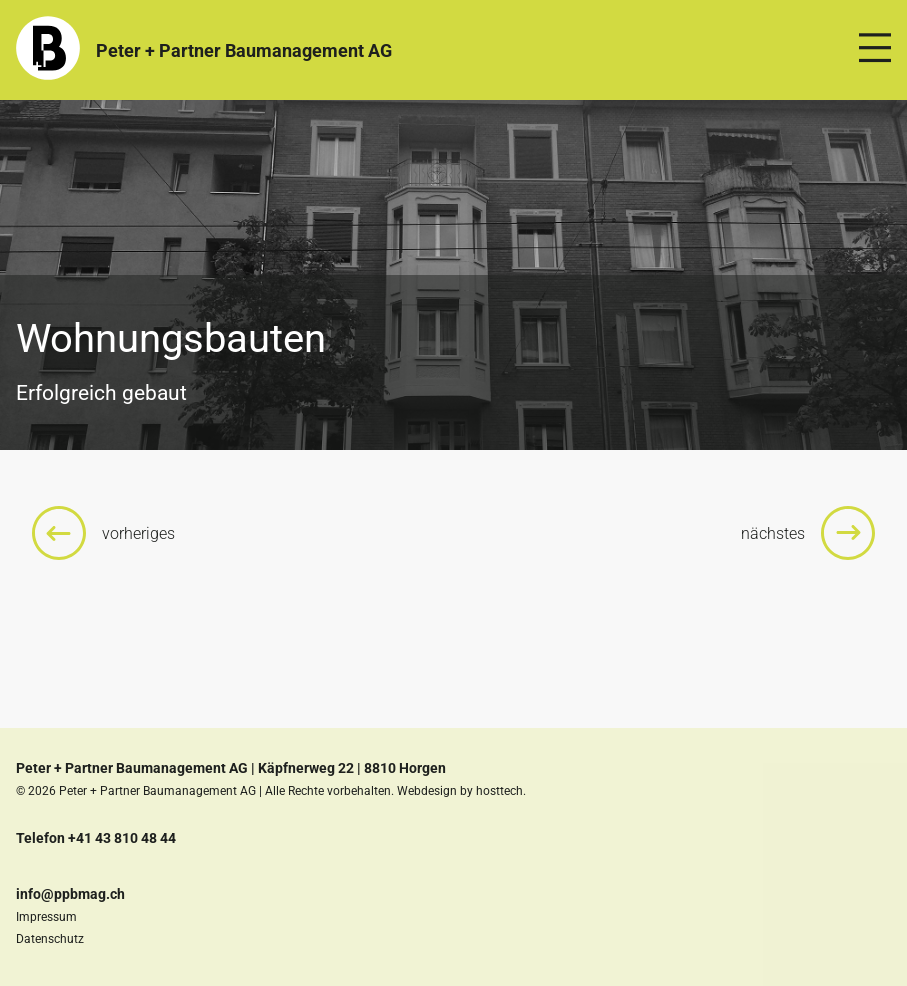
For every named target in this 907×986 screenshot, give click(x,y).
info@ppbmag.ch (70, 894)
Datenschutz (50, 939)
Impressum (46, 917)
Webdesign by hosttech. (461, 791)
